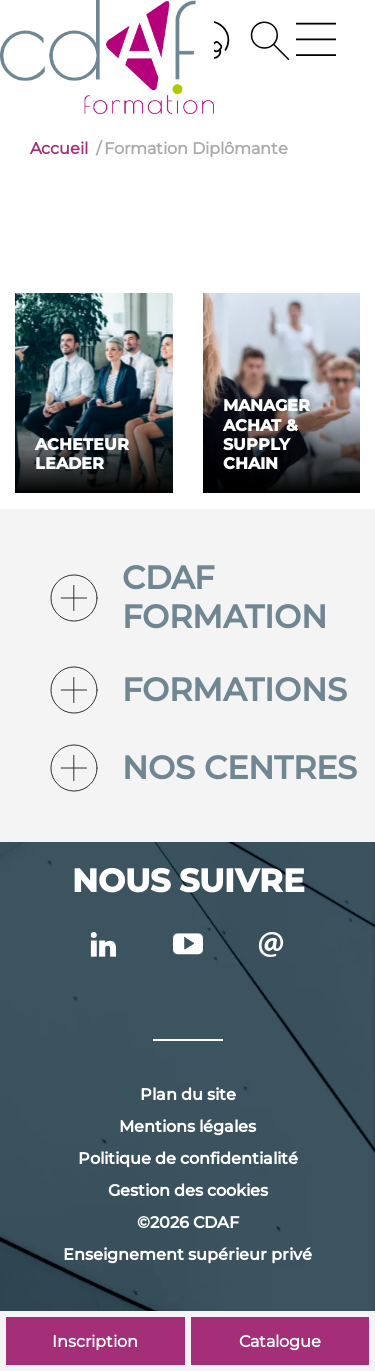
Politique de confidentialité (188, 1158)
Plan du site (188, 1094)
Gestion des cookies (188, 1190)
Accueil (59, 148)
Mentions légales (187, 1126)
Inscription (95, 1341)
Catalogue (280, 1341)
